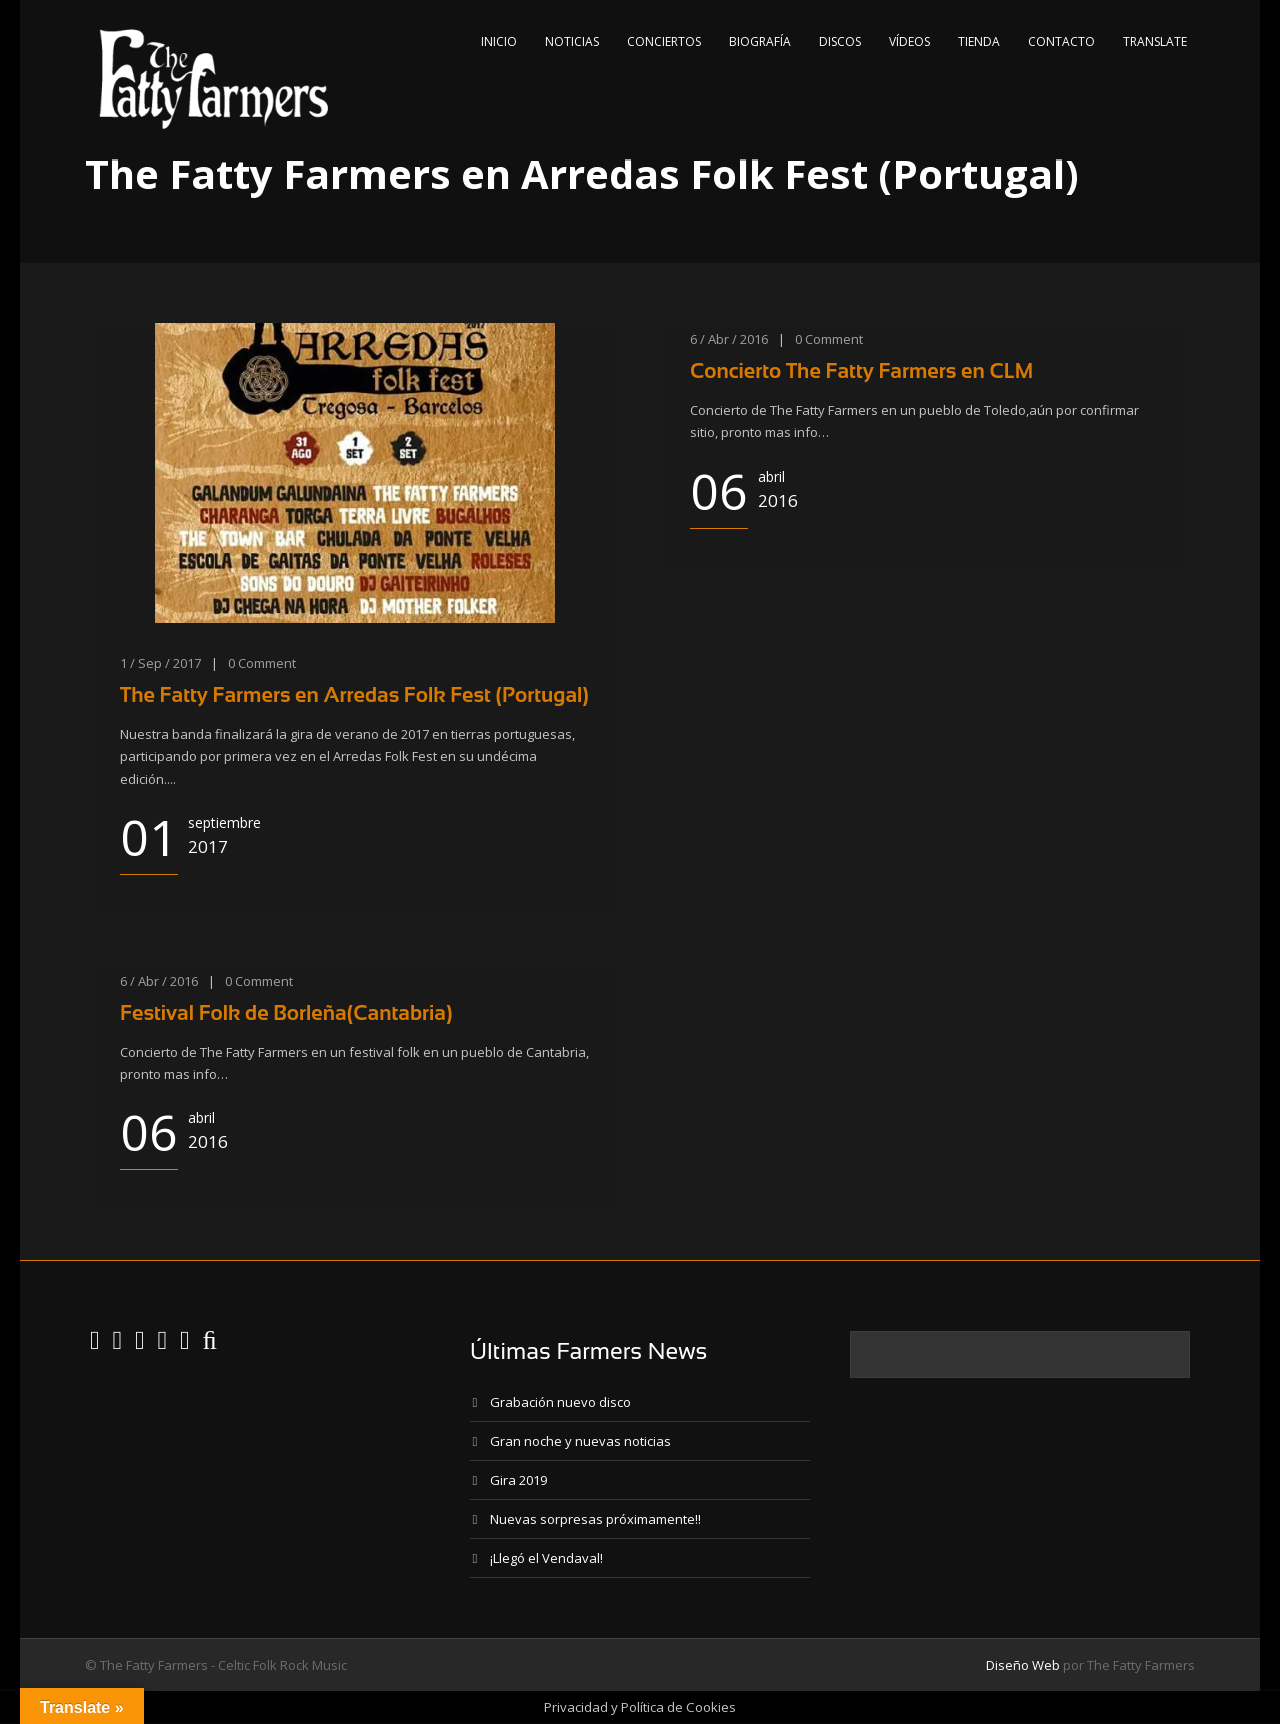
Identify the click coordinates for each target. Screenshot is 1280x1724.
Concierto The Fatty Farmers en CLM (861, 370)
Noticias (572, 41)
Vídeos (909, 41)
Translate (1155, 41)
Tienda (979, 41)
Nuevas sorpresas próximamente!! (595, 1519)
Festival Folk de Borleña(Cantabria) (286, 1012)
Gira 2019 (518, 1480)
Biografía (760, 41)
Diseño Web (1023, 1665)
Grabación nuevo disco (560, 1402)
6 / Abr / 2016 (729, 339)
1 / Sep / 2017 (160, 663)
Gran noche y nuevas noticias (580, 1441)
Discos (840, 41)
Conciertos (664, 41)
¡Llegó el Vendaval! (546, 1558)
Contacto (1061, 41)
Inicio (499, 41)
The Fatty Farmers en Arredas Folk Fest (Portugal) (354, 694)
